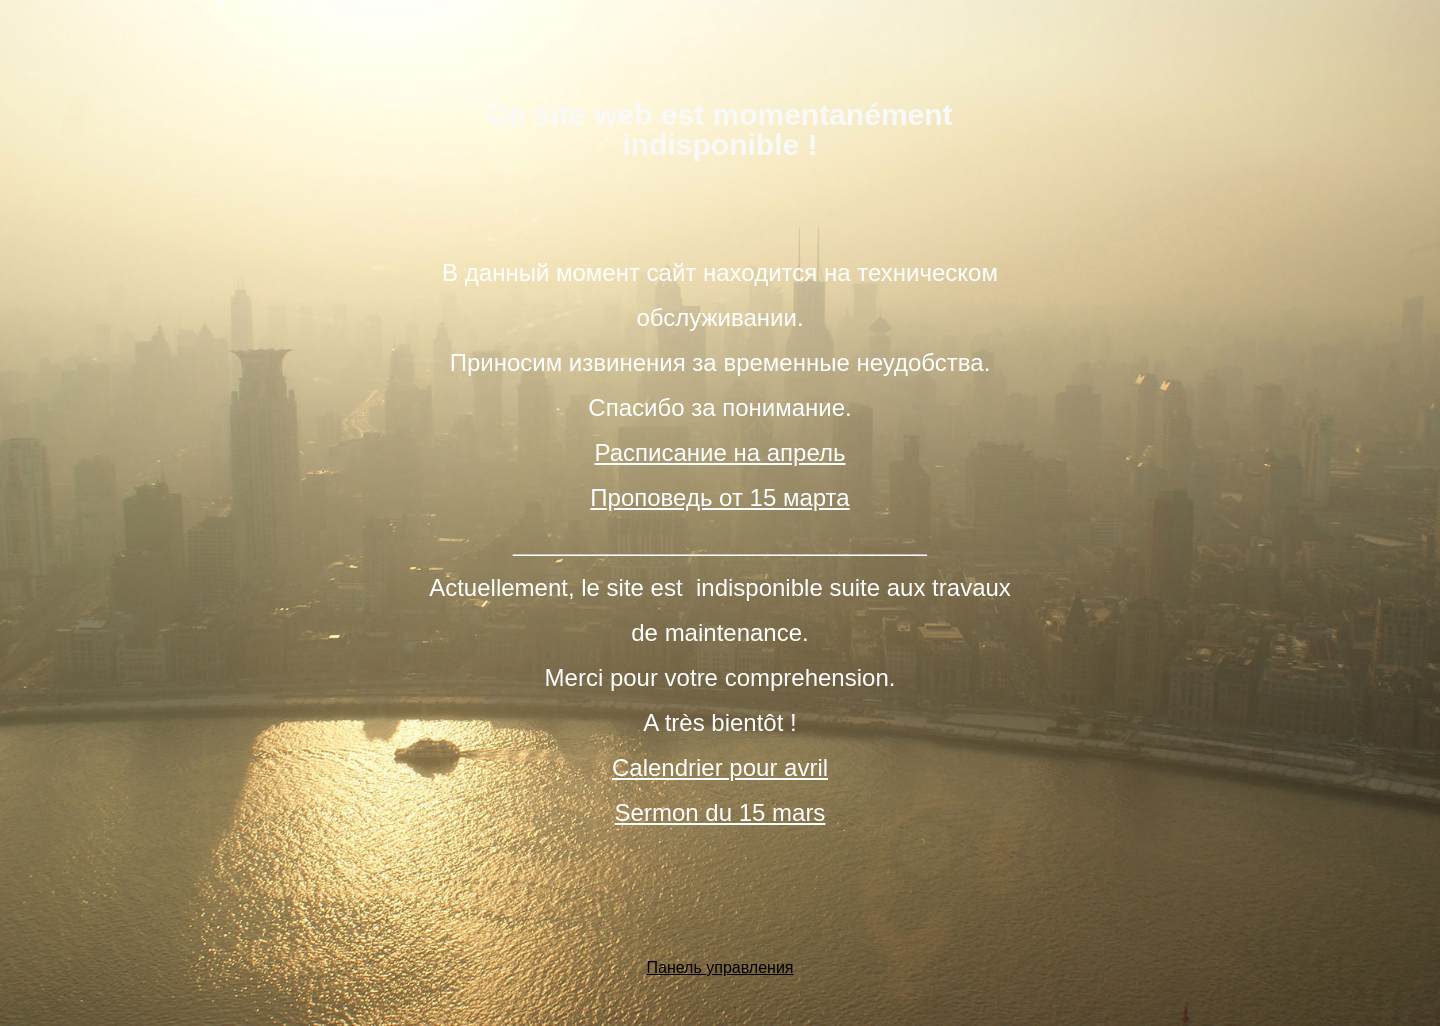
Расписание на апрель (719, 452)
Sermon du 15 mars (720, 812)
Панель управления (720, 967)
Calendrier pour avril (720, 767)
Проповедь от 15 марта (719, 497)
